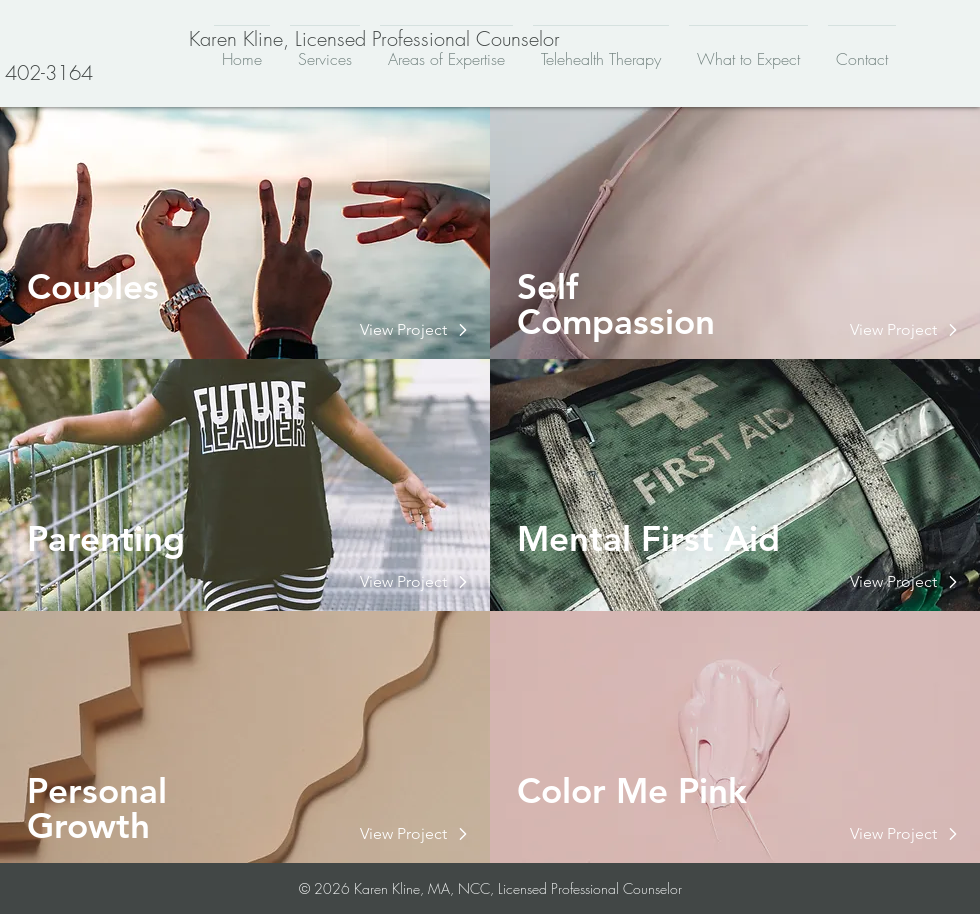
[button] (404, 330)
